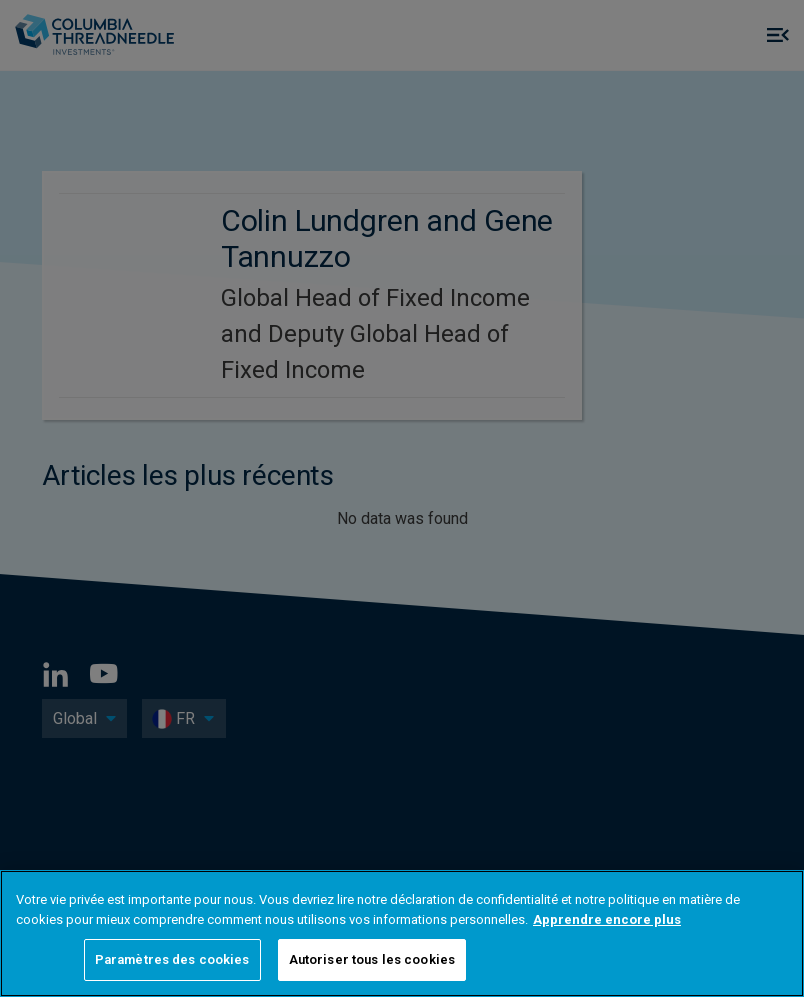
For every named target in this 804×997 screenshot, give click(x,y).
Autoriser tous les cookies (372, 959)
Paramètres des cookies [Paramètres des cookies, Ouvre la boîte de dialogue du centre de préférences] (172, 959)
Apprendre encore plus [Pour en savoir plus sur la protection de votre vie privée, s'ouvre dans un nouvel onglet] (607, 919)
